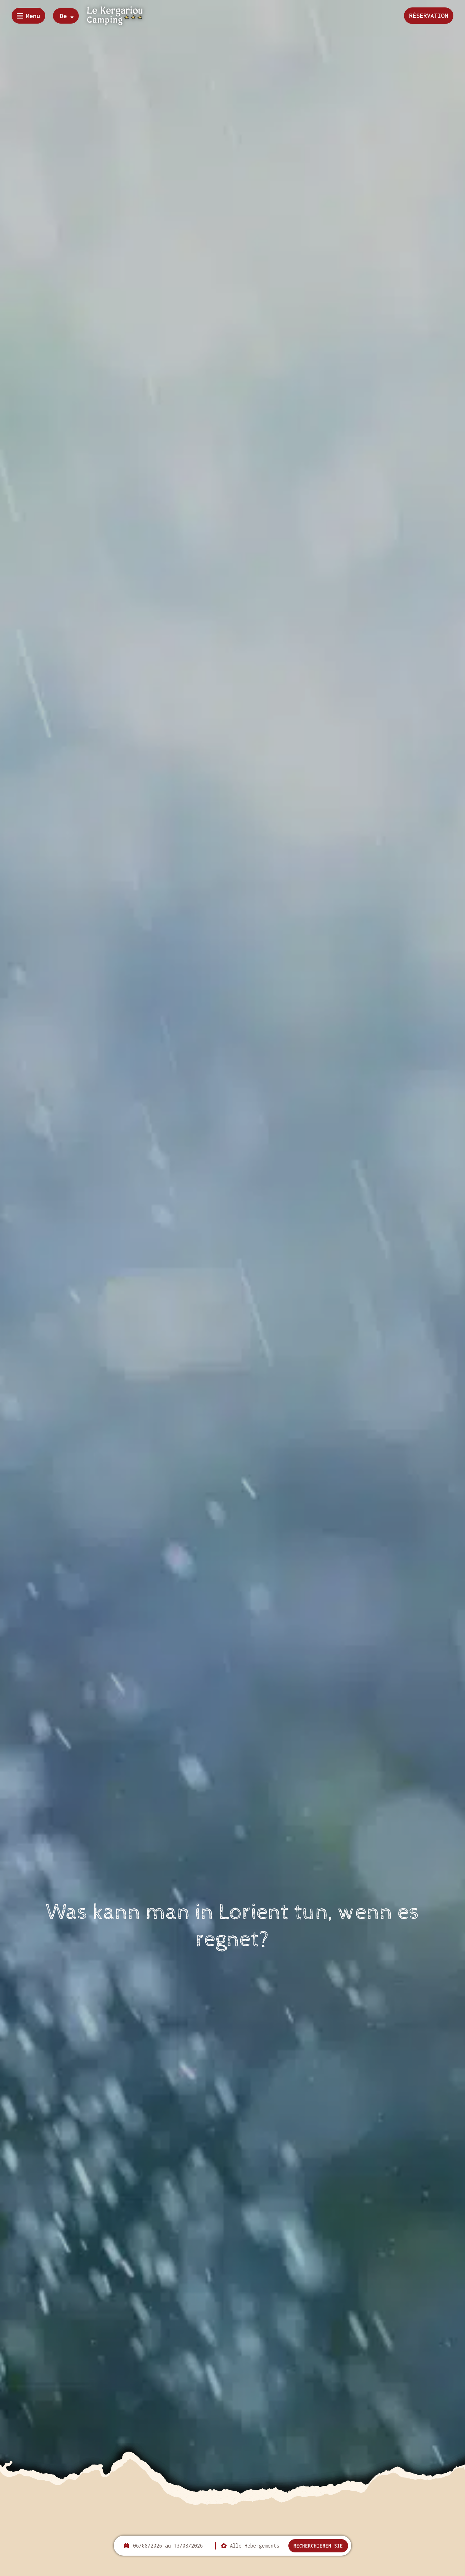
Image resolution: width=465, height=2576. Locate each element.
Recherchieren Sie (318, 2546)
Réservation (428, 15)
